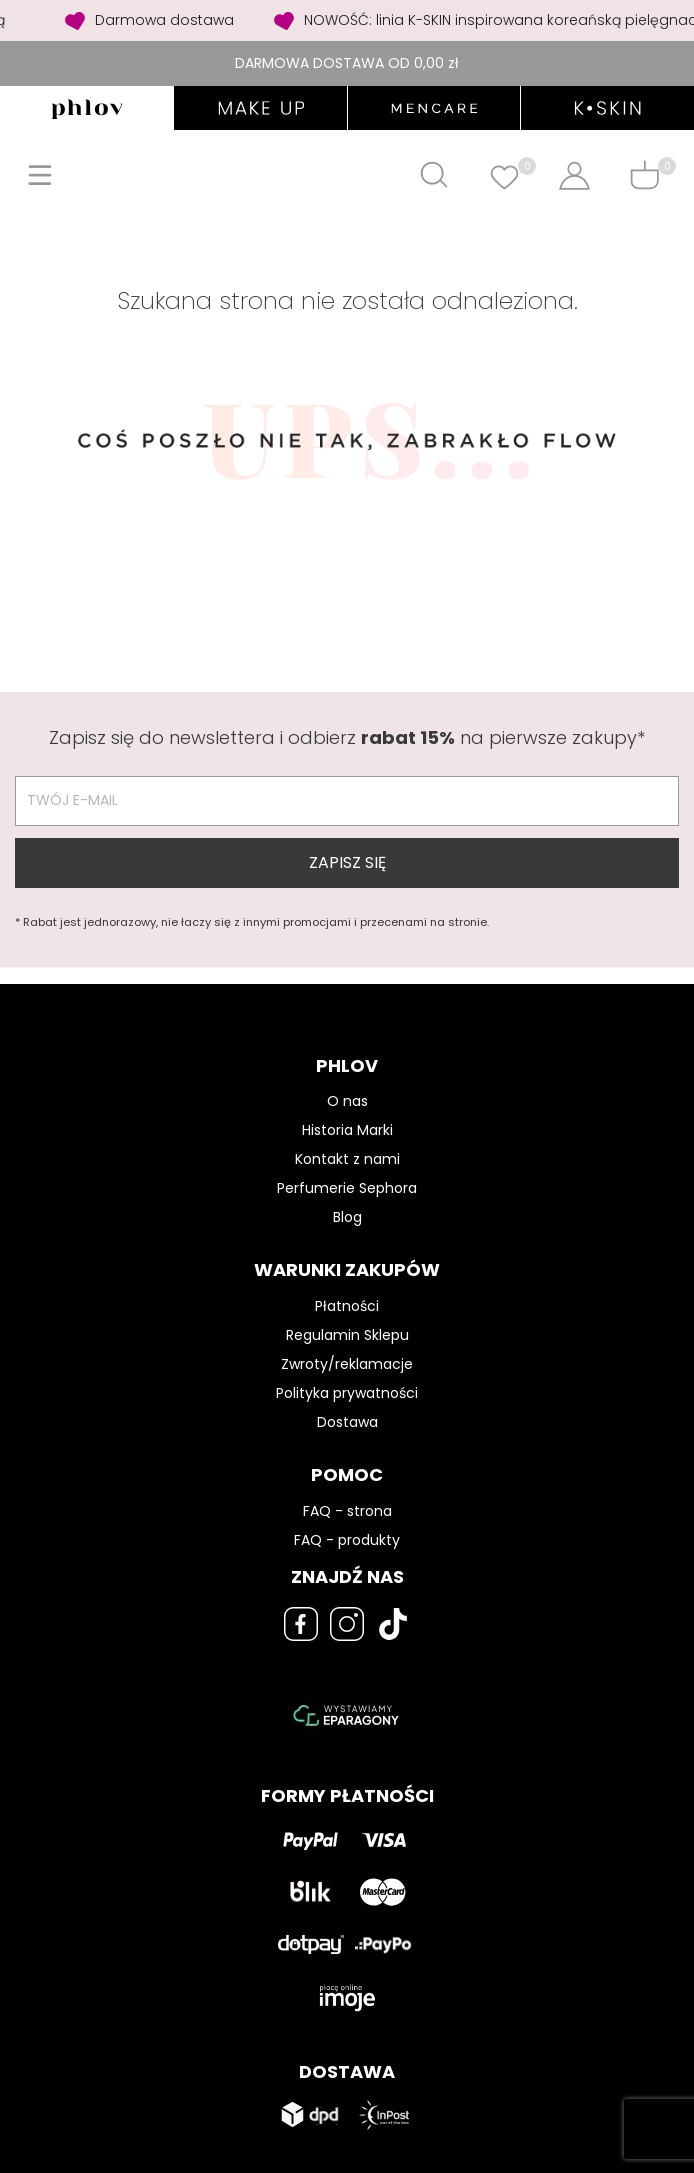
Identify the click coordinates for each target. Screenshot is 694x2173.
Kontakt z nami (347, 1159)
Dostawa (347, 1422)
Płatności (347, 1306)
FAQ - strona (347, 1511)
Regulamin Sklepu (347, 1335)
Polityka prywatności (347, 1393)
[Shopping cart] (644, 174)
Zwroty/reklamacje (347, 1364)
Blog (347, 1217)
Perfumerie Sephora (347, 1188)
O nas (347, 1101)
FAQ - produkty (347, 1540)
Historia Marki (347, 1130)
